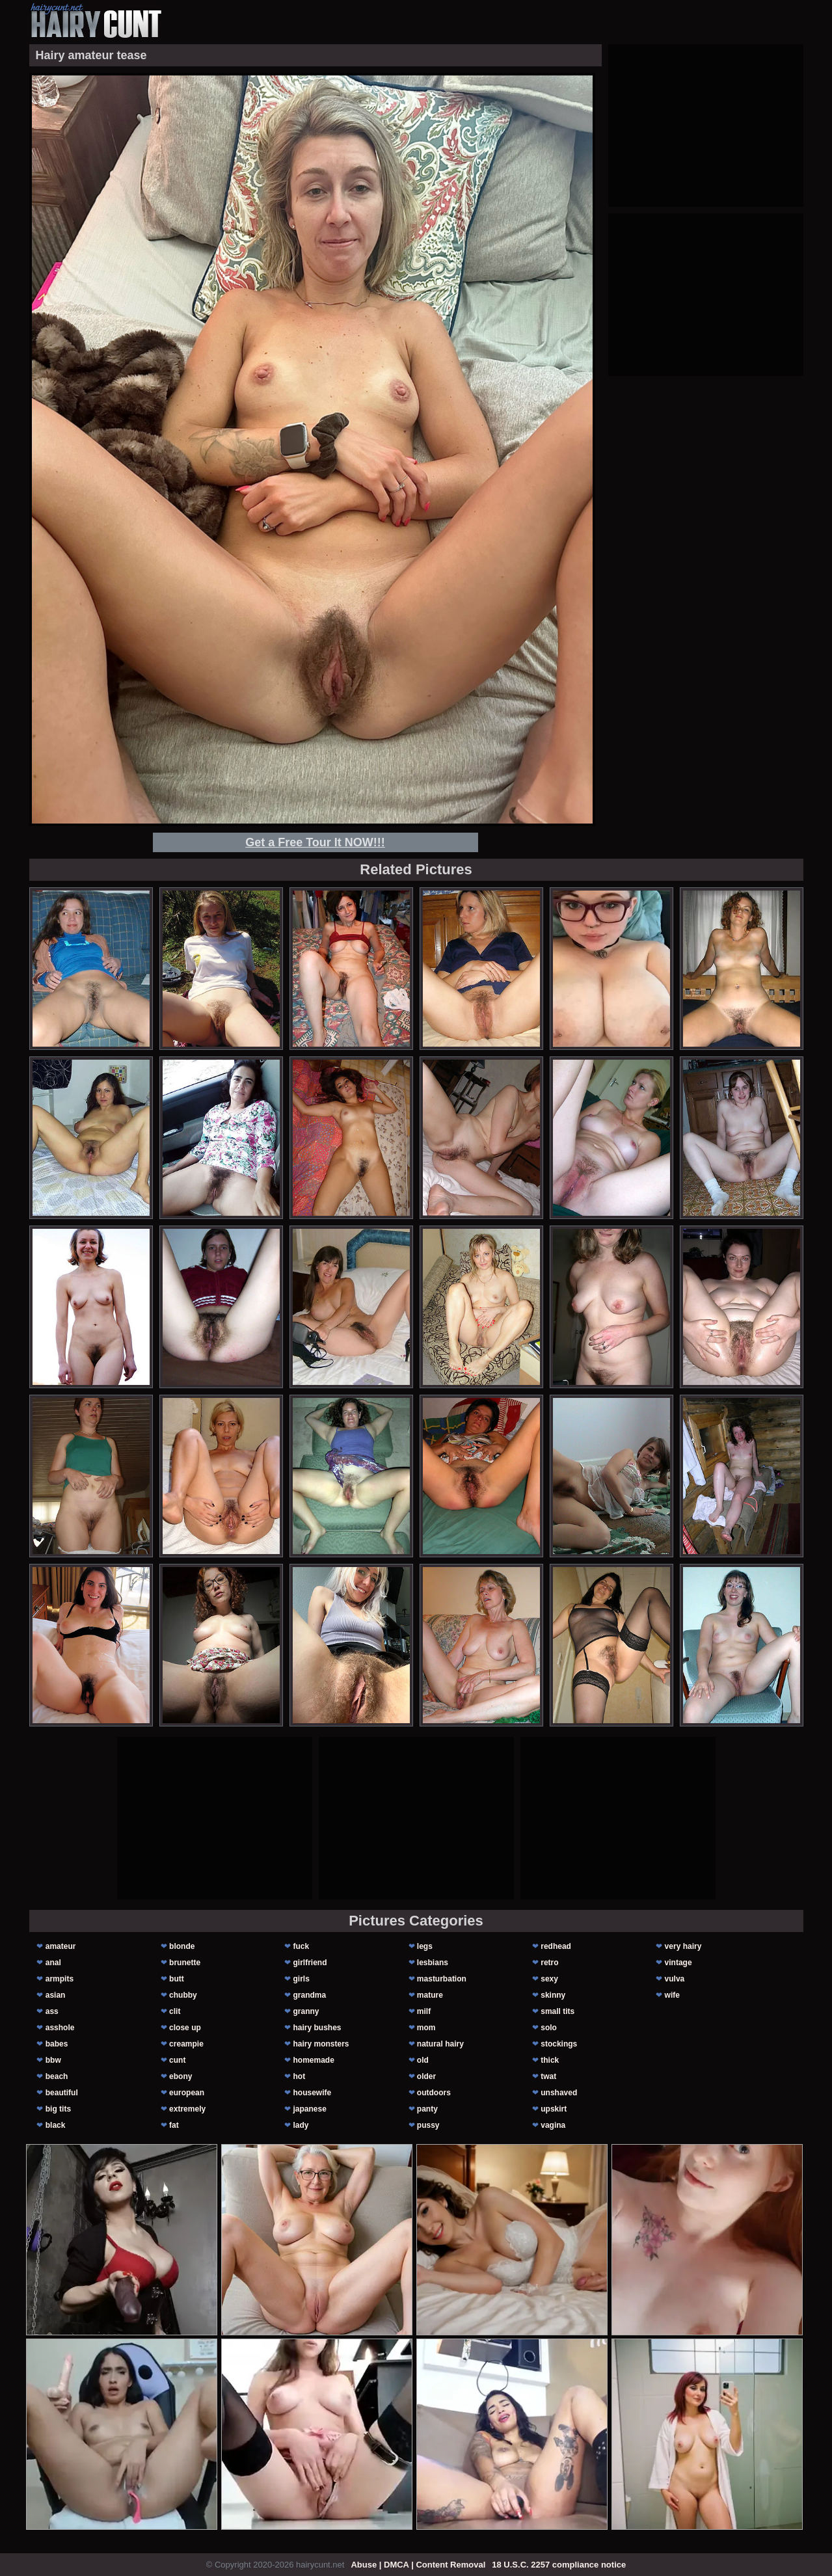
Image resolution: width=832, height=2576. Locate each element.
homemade (313, 2060)
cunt (177, 2060)
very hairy (683, 1946)
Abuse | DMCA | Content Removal (418, 2564)
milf (424, 2011)
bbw (53, 2060)
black (56, 2125)
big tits (58, 2108)
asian (56, 1995)
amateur (61, 1946)
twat (548, 2076)
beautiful (62, 2092)
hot (299, 2076)
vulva (675, 1978)
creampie (186, 2043)
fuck (301, 1946)
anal (53, 1962)
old (423, 2060)
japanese (309, 2108)
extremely (187, 2108)
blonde (182, 1946)
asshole (60, 2027)
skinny (553, 1995)
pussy (428, 2125)
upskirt (554, 2108)
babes (57, 2043)
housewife (312, 2092)
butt (176, 1978)
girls (301, 1978)
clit (174, 2011)
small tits (557, 2011)
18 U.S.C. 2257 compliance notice (559, 2564)
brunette (184, 1962)
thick (550, 2060)
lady (300, 2125)
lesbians (432, 1962)
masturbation (441, 1978)
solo (549, 2027)
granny (306, 2011)
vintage (678, 1962)
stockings (559, 2043)
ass (52, 2011)
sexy (549, 1978)
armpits (60, 1978)
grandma (309, 1995)
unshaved (559, 2092)
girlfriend (310, 1962)
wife (672, 1995)
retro (549, 1962)
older (426, 2076)
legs (425, 1946)
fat (174, 2125)
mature (430, 1995)
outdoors (434, 2092)
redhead (556, 1946)
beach (57, 2076)
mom (426, 2027)
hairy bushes (317, 2027)
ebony (180, 2076)
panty (427, 2108)
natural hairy (440, 2043)
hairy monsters (321, 2043)
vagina (553, 2125)
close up (185, 2027)
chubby (183, 1995)
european (186, 2092)
